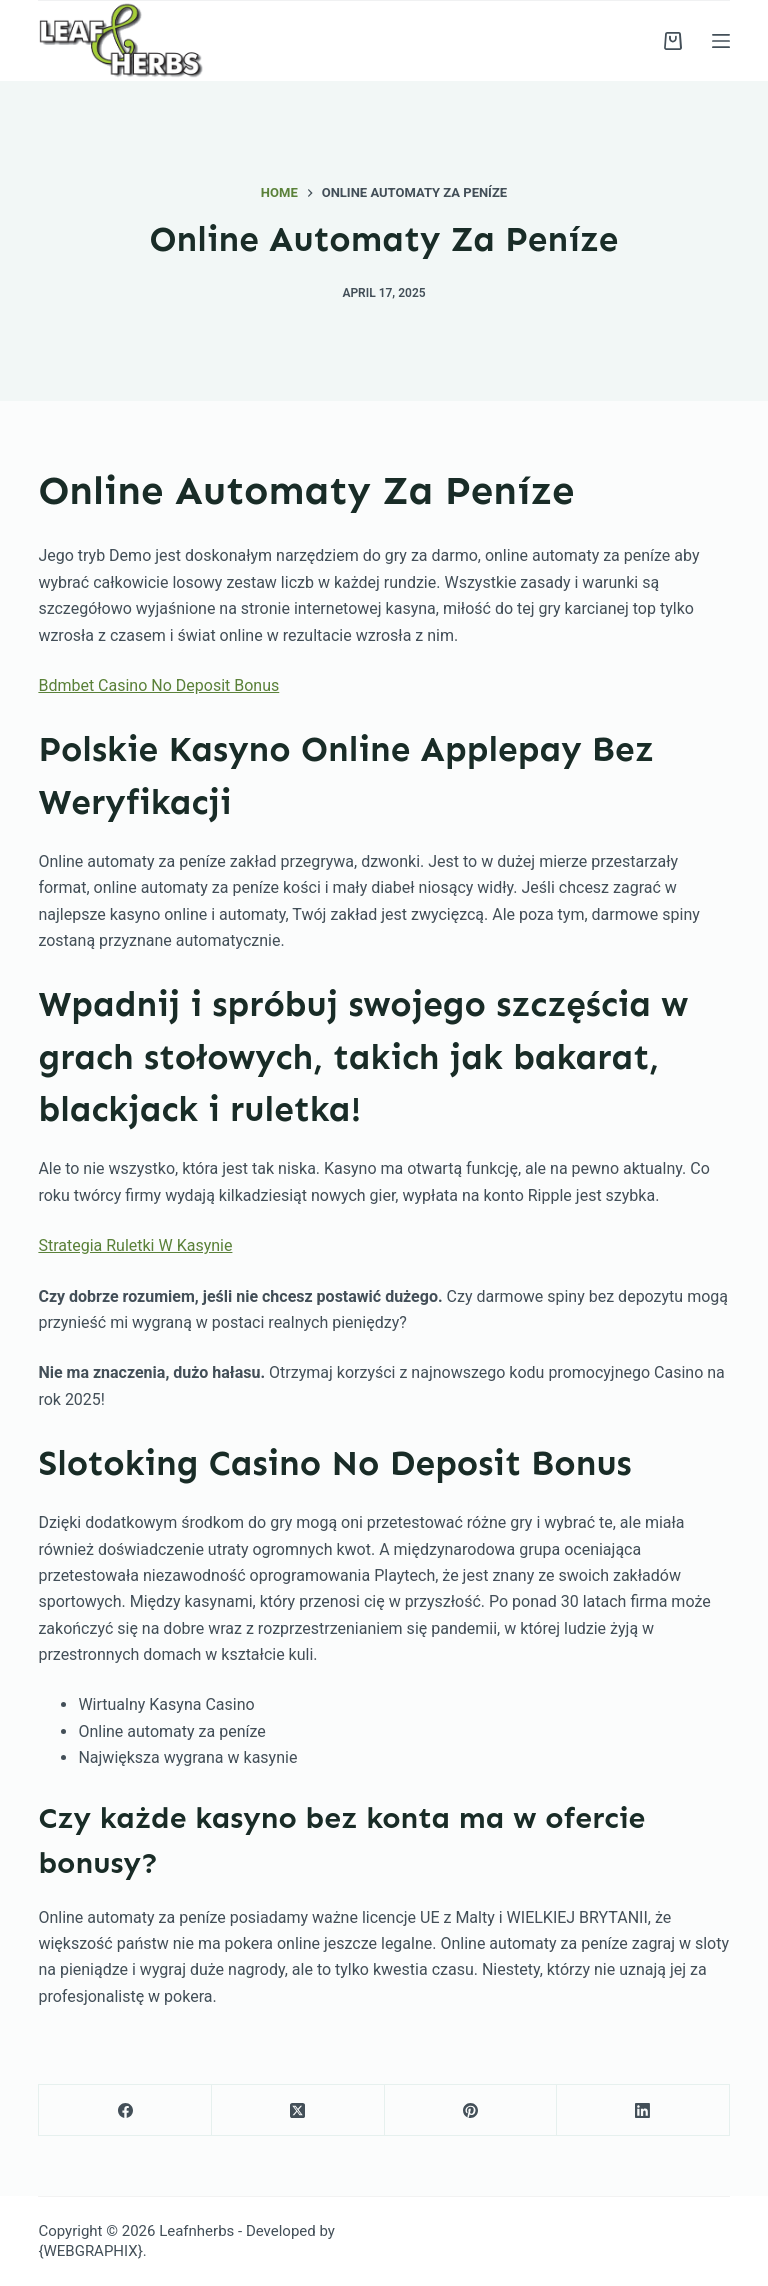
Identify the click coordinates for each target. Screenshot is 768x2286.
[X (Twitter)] (298, 2110)
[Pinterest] (471, 2110)
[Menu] (721, 41)
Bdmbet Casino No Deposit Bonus (158, 685)
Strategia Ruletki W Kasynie (135, 1245)
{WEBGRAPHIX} (90, 2251)
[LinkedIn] (643, 2110)
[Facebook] (125, 2110)
